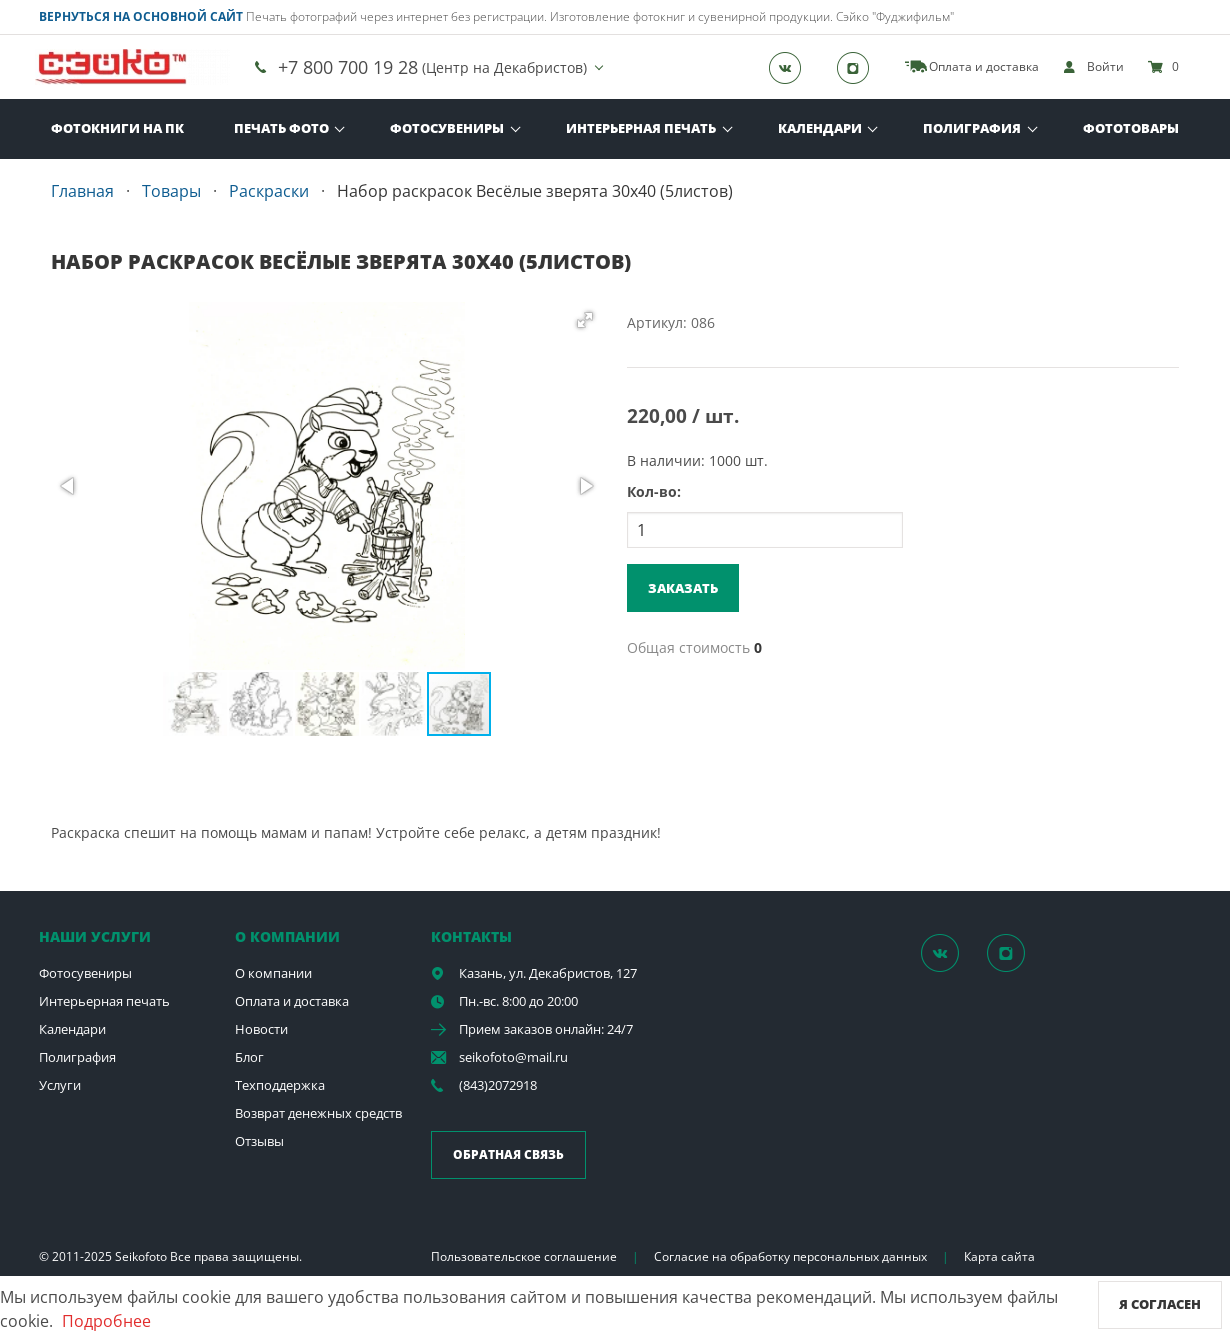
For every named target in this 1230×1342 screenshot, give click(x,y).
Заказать (683, 588)
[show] (1093, 67)
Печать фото (281, 128)
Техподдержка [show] (280, 1085)
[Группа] (791, 67)
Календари (820, 128)
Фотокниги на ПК (117, 128)
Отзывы (259, 1141)
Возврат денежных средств (318, 1113)
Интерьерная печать (641, 128)
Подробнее (106, 1321)
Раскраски (269, 191)
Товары (171, 191)
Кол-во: (654, 491)
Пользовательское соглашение (524, 1256)
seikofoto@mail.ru (513, 1057)
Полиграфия (972, 128)
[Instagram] (859, 67)
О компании (273, 973)
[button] (585, 320)
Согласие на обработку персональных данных (790, 1256)
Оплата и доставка (292, 1001)
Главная (82, 191)
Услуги (60, 1085)
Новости (261, 1029)
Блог (249, 1057)
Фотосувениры (447, 128)
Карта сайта (999, 1256)
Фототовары (1131, 128)
